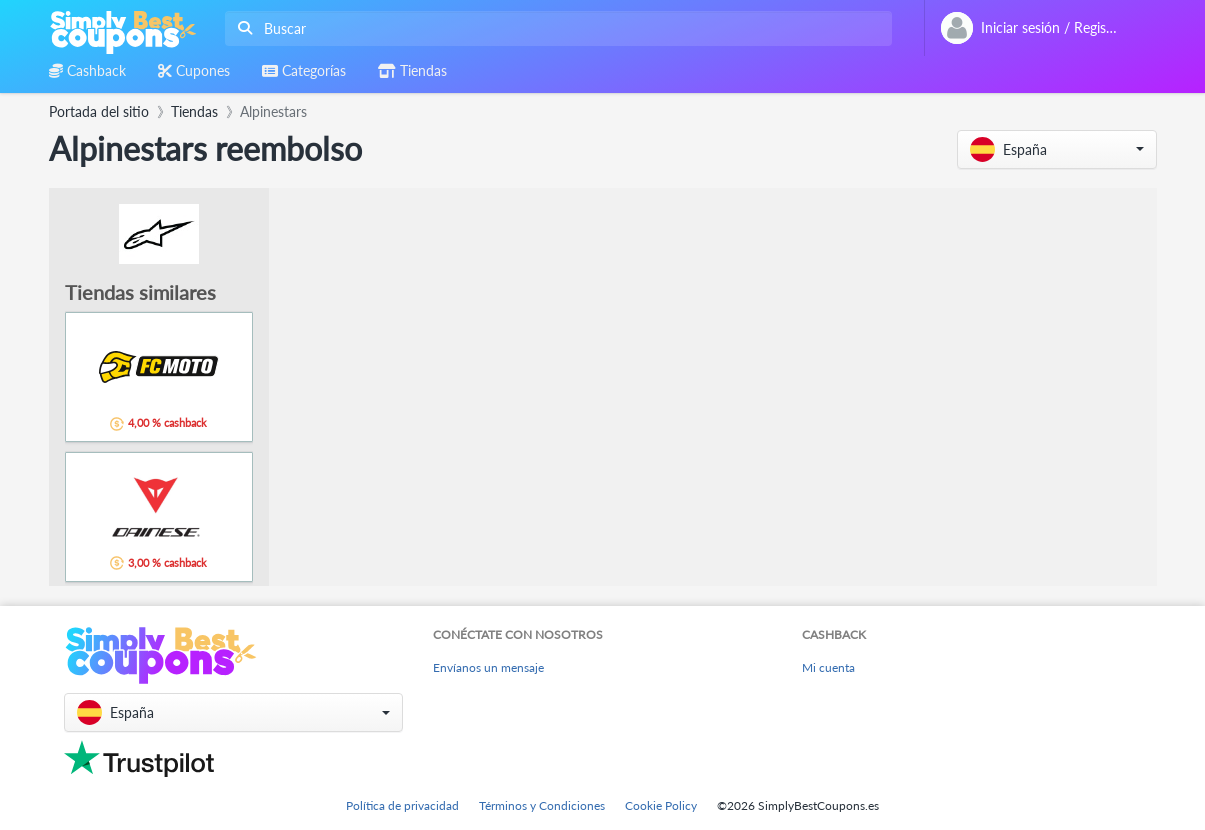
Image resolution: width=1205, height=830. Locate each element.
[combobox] (554, 28)
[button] (1057, 149)
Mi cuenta (828, 667)
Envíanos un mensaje (488, 667)
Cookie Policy (661, 805)
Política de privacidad (402, 805)
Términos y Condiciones (542, 805)
